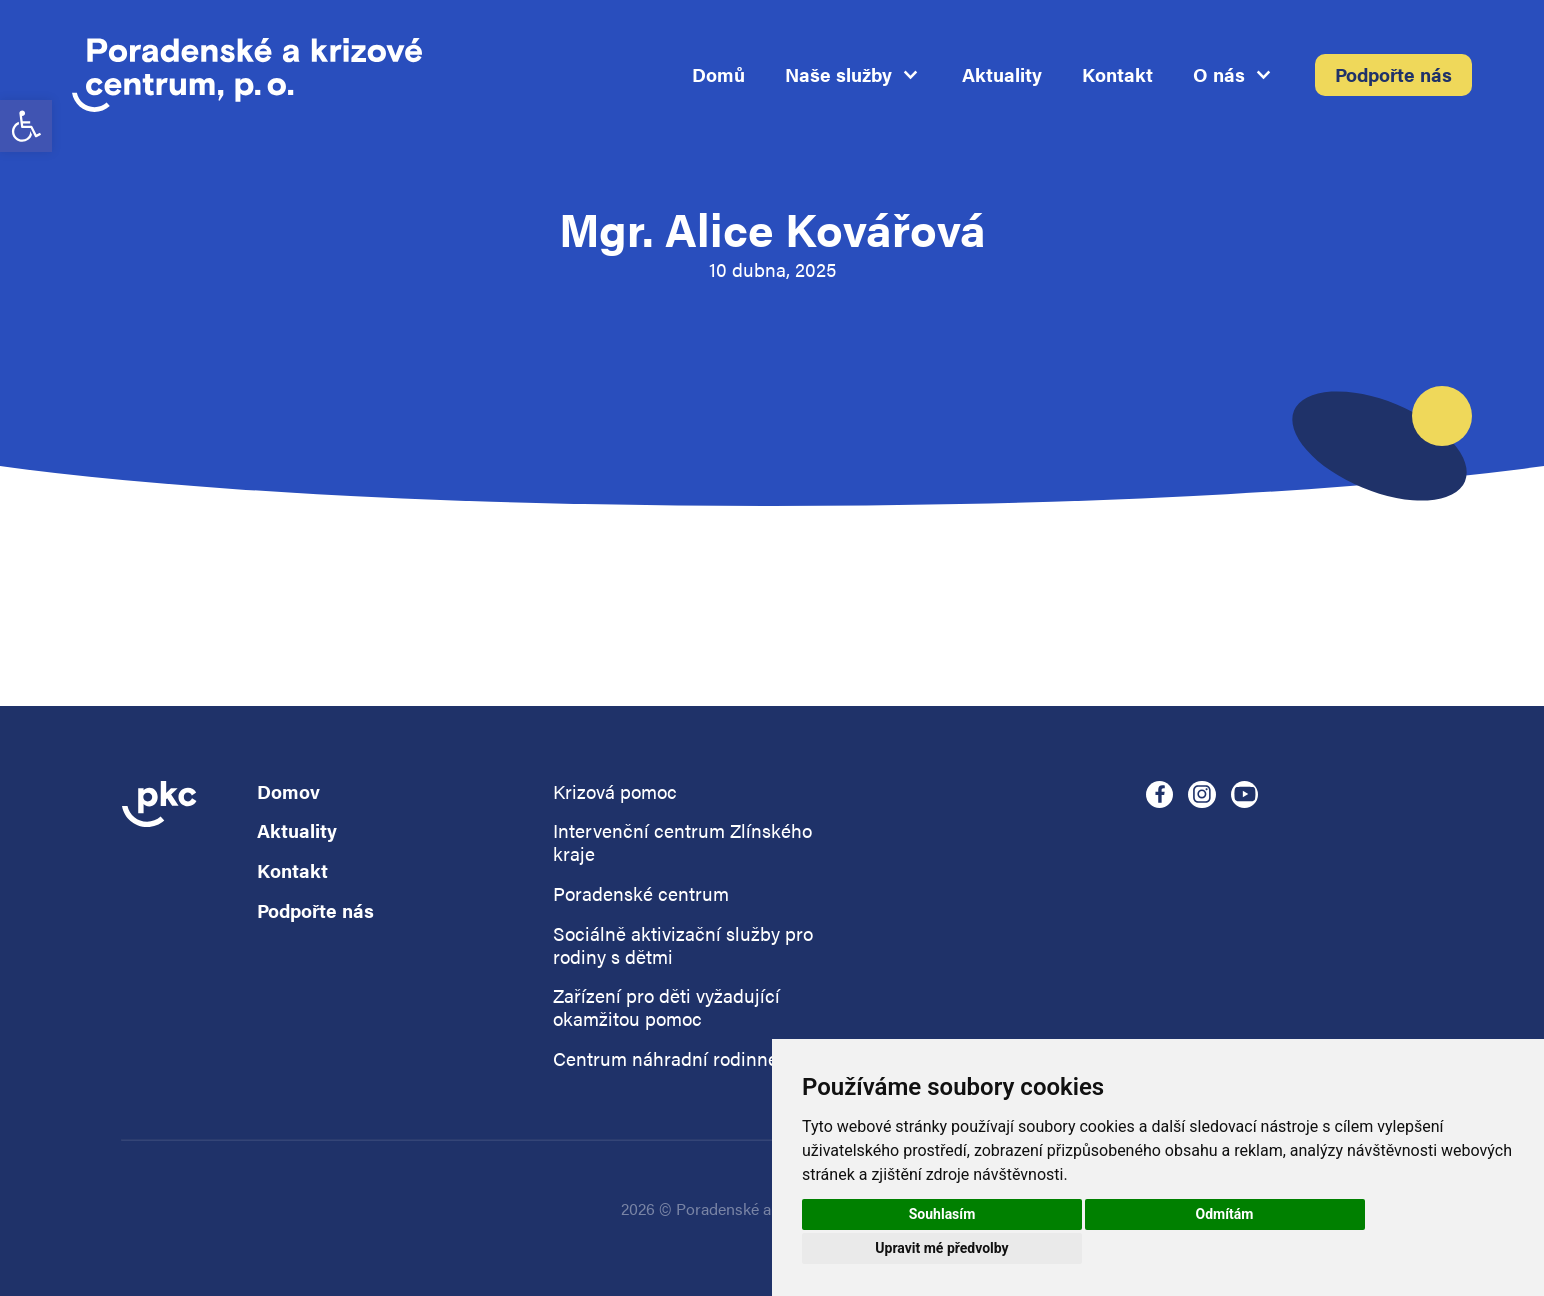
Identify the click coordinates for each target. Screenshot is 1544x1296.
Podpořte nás (1393, 75)
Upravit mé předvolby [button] (941, 1248)
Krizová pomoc (615, 792)
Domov (288, 792)
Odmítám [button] (1225, 1214)
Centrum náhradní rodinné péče (688, 1059)
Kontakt (1117, 75)
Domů (718, 75)
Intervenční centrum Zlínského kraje (682, 843)
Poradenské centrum (641, 894)
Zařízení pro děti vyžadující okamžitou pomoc (666, 1008)
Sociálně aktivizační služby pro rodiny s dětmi (683, 946)
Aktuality (1002, 75)
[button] (26, 126)
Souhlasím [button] (942, 1214)
